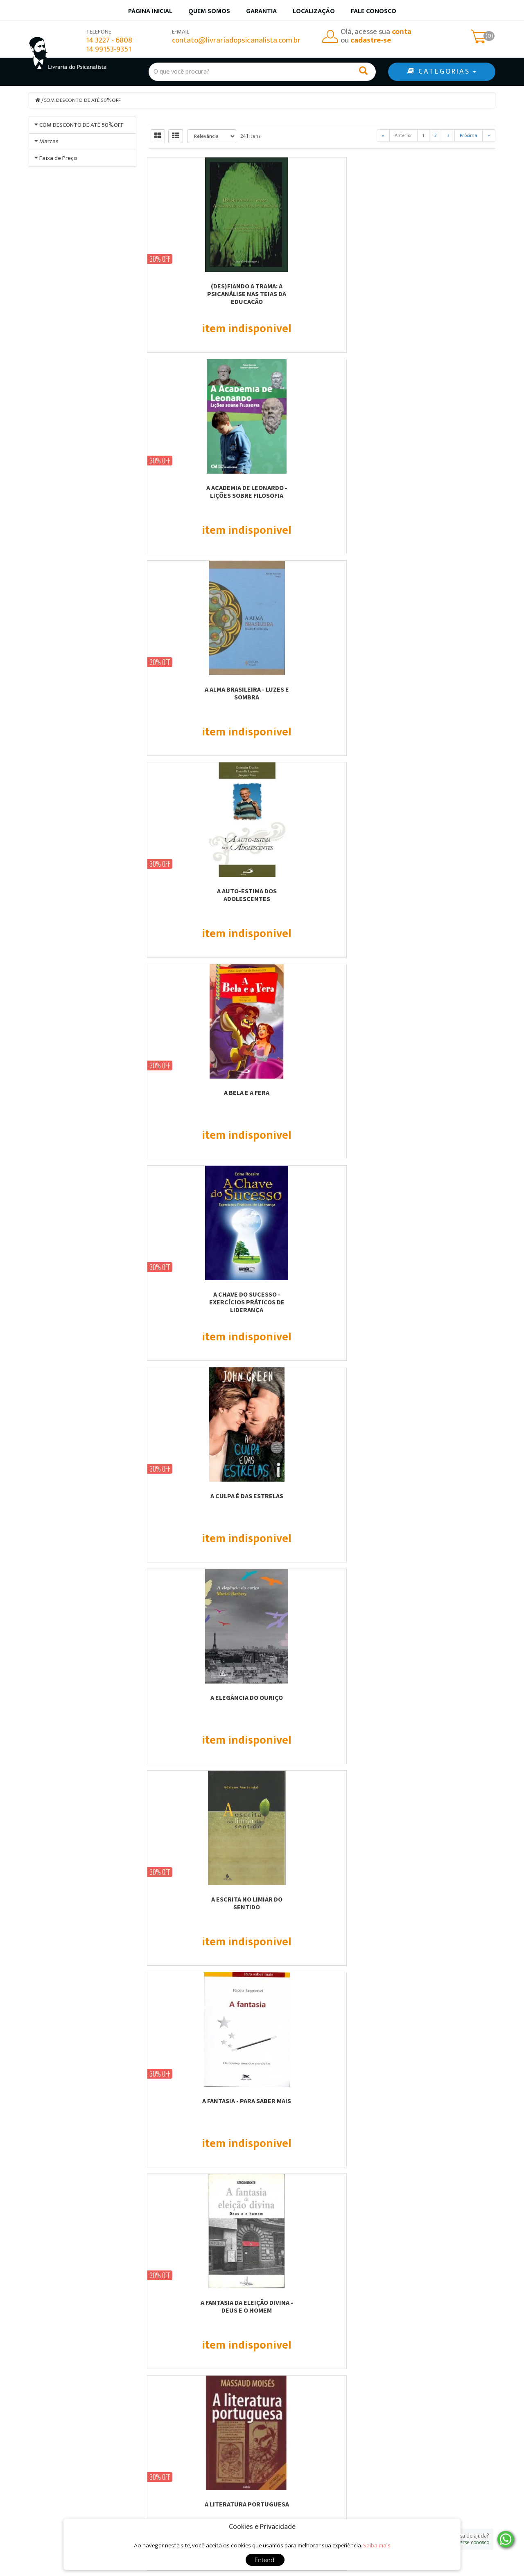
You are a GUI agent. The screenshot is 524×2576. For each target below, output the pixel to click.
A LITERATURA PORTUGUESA (442, 890)
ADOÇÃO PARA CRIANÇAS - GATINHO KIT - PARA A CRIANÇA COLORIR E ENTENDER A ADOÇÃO (322, 2108)
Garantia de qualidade (303, 2467)
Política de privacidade (304, 2488)
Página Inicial (171, 2456)
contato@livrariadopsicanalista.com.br (236, 40)
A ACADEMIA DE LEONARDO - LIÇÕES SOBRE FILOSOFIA (321, 289)
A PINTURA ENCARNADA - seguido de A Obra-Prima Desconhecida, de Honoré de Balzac (441, 1305)
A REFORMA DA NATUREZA (322, 1495)
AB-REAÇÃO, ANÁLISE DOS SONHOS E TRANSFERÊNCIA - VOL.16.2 (442, 1906)
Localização (314, 11)
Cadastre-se (422, 2319)
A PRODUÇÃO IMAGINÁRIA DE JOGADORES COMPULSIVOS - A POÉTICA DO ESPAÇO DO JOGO (202, 1503)
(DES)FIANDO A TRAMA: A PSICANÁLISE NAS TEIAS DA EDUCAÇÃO (202, 293)
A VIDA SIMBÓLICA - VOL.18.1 (202, 1899)
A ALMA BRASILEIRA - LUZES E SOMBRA (442, 289)
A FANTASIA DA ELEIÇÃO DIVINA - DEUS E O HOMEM (322, 894)
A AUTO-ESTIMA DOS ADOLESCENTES (202, 491)
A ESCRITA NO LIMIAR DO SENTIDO (441, 693)
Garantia (261, 11)
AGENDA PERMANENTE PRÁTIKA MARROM (441, 2104)
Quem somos (209, 11)
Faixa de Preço (58, 477)
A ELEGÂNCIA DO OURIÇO (322, 689)
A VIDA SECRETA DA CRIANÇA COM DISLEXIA (441, 1701)
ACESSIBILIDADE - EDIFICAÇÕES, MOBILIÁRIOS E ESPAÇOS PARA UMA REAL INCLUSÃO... (202, 2108)
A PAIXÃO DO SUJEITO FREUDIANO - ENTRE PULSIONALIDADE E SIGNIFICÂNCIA (322, 1305)
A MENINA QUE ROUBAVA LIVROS (322, 1092)
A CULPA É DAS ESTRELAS (202, 689)
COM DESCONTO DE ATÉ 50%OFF (85, 100)
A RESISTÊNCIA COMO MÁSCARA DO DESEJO (441, 1499)
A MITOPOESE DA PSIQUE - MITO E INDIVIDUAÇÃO (441, 1096)
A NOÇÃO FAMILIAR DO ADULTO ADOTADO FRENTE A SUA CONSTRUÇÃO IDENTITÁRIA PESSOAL (202, 1305)
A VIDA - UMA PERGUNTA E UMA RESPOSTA (322, 1701)
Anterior (403, 135)
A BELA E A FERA (322, 487)
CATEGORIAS (441, 71)
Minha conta (289, 2478)
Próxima (468, 135)
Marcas (49, 297)
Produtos (284, 2456)
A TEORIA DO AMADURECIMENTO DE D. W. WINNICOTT (202, 1701)
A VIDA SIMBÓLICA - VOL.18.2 (322, 1899)
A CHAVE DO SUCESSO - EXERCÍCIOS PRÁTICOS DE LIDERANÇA (441, 495)
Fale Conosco (373, 11)
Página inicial (150, 11)
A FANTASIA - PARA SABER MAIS (202, 890)
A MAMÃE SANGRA (202, 1092)
